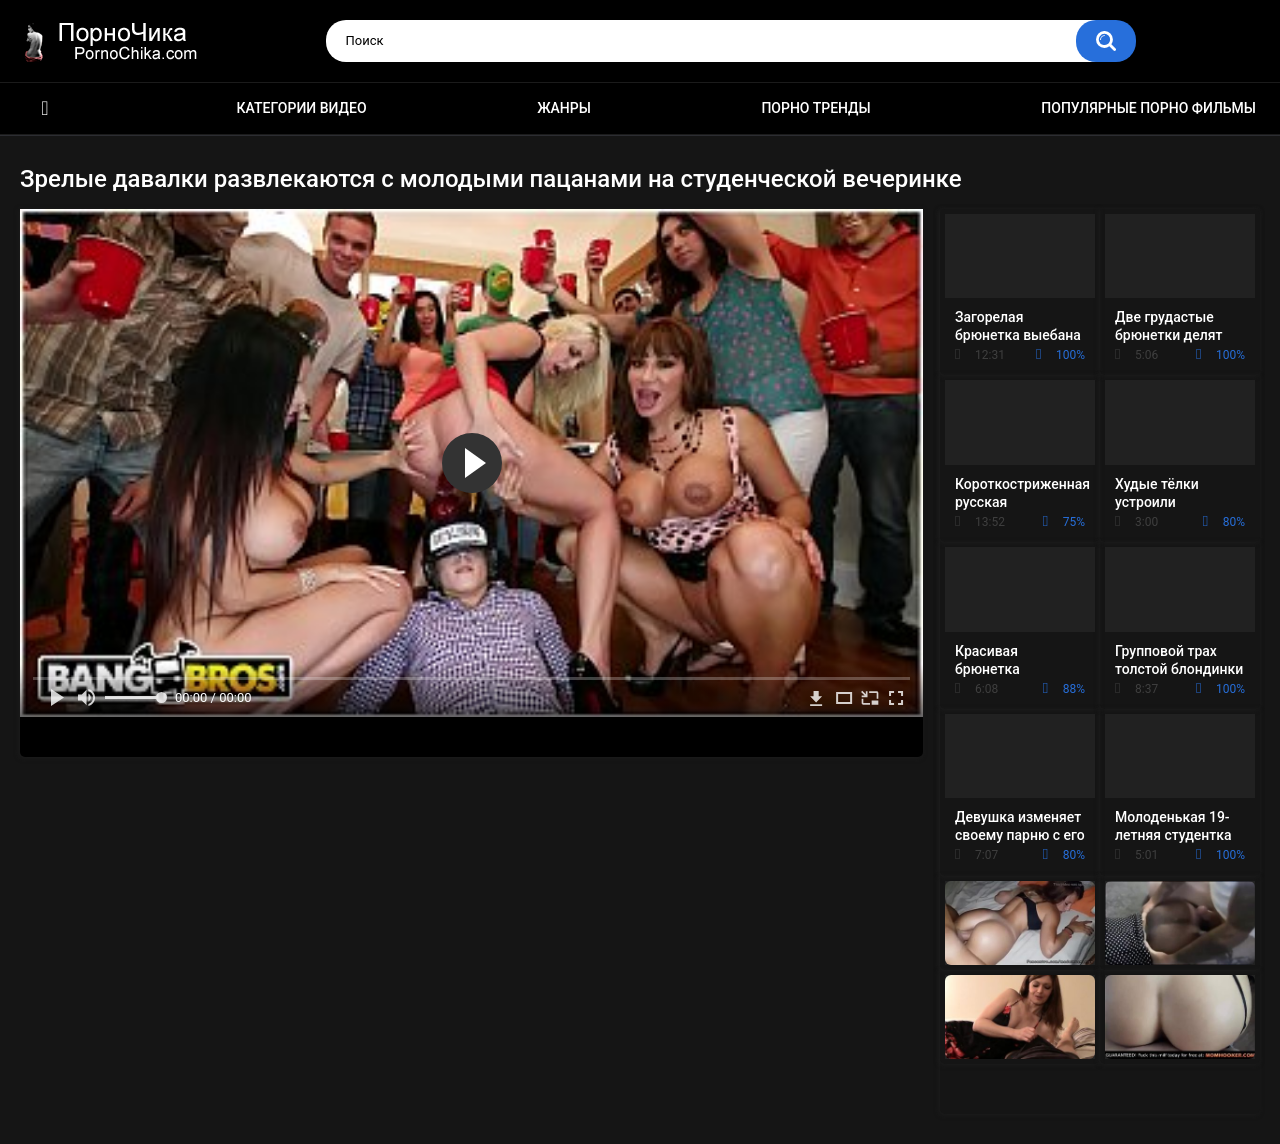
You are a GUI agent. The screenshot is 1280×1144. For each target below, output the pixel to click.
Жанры (564, 108)
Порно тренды (815, 108)
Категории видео (302, 108)
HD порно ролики (45, 108)
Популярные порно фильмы (1148, 108)
